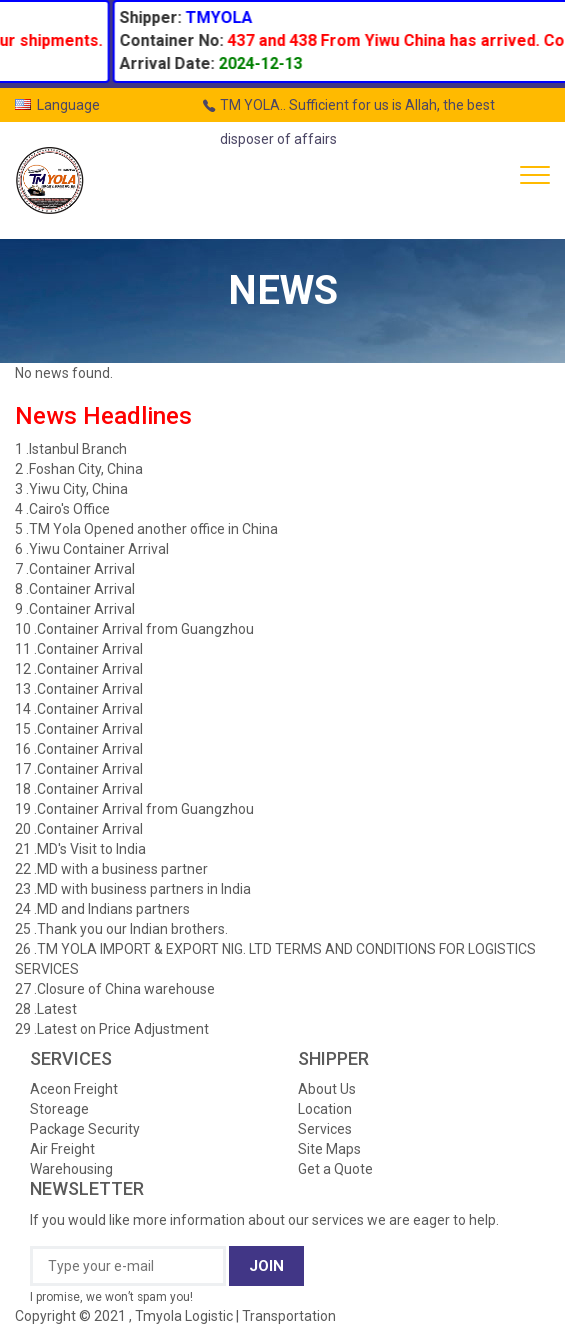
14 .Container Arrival (79, 709)
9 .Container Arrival (75, 609)
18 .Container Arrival (79, 789)
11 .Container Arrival (79, 649)
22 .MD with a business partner (111, 869)
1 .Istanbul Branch (71, 449)
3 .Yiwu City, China (71, 489)
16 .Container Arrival (79, 749)
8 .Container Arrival (75, 589)
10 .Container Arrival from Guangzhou (134, 629)
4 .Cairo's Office (62, 509)
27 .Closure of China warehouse (115, 989)
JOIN (266, 1266)
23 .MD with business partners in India (133, 889)
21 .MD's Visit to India (80, 849)
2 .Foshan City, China (79, 469)
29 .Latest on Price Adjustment (112, 1029)
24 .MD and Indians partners (102, 909)
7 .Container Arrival (75, 569)
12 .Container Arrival (79, 669)
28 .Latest (46, 1009)
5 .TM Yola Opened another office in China (146, 529)
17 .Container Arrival (79, 769)
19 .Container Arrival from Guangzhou (134, 809)
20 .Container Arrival (79, 829)
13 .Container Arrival (79, 689)
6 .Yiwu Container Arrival (92, 549)
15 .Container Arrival (79, 729)
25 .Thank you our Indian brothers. (121, 929)
